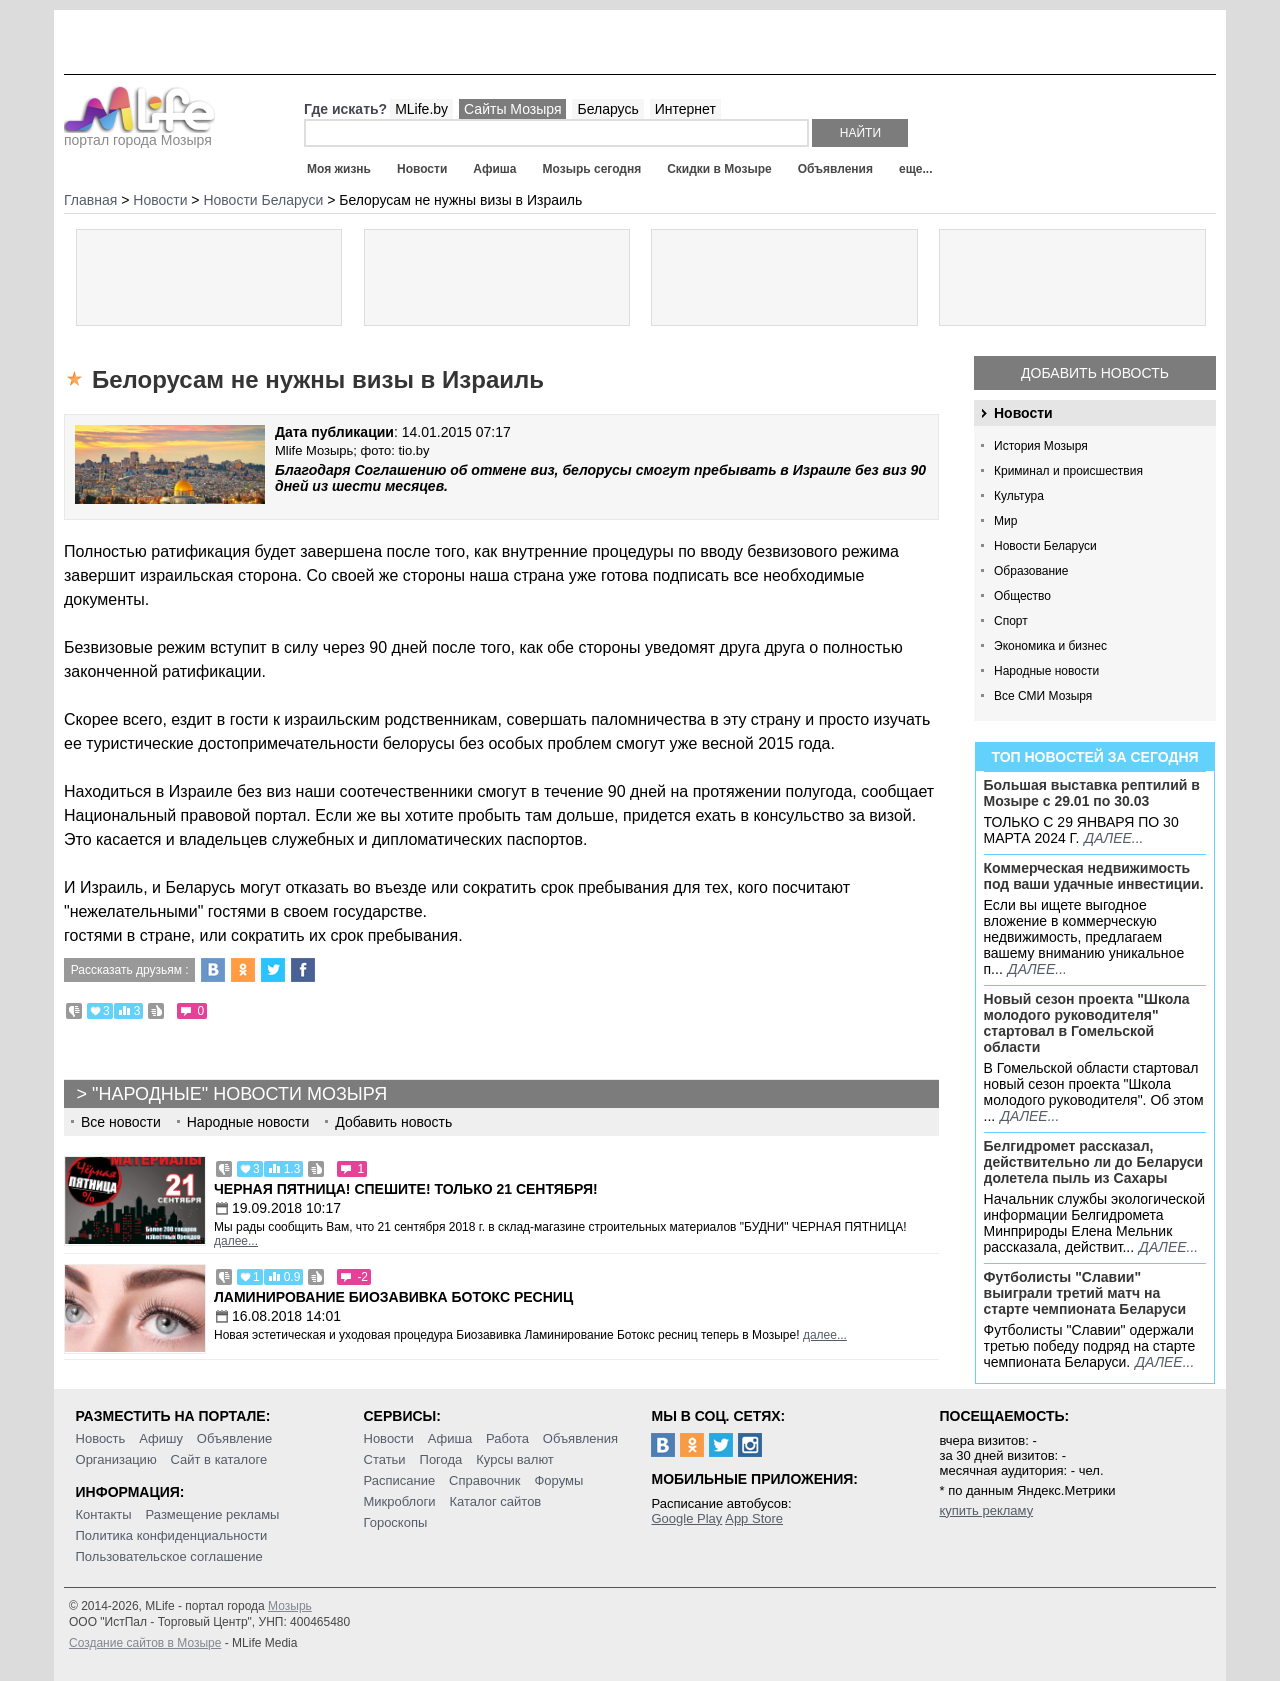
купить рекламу (986, 1510)
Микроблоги (400, 1501)
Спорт (1011, 621)
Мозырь (290, 1606)
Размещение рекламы (213, 1514)
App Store (754, 1518)
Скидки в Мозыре (719, 169)
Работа (507, 1438)
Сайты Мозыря (512, 109)
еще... (915, 169)
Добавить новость (1095, 373)
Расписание (400, 1480)
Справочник (485, 1480)
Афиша (494, 169)
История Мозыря (1041, 446)
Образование (1031, 571)
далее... (1113, 838)
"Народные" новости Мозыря (239, 1094)
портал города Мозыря (139, 134)
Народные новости (1046, 671)
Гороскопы (396, 1522)
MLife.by (421, 109)
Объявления (835, 169)
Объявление (234, 1438)
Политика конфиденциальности (172, 1535)
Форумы (558, 1480)
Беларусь (607, 109)
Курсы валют (515, 1459)
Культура (1019, 496)
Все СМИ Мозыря (1043, 696)
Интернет (685, 109)
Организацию (116, 1459)
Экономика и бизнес (1050, 646)
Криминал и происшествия (1068, 471)
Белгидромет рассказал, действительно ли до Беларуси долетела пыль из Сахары (1094, 1162)
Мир (1005, 521)
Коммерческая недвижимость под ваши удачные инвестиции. (1094, 876)
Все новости (121, 1122)
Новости (422, 169)
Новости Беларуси (1045, 546)
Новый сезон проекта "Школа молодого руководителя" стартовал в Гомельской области (1087, 1023)
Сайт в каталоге (219, 1459)
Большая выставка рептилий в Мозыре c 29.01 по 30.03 (1092, 793)
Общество (1022, 596)
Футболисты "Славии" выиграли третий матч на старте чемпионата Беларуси (1085, 1293)
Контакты (104, 1514)
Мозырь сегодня (592, 169)
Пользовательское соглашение (169, 1556)
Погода (441, 1459)
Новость (101, 1438)
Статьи (385, 1459)
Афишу (161, 1438)
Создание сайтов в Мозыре (145, 1643)
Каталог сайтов (495, 1501)
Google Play (686, 1518)
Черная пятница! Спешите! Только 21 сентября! (406, 1189)
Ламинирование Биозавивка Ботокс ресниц (393, 1297)
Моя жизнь (339, 169)
